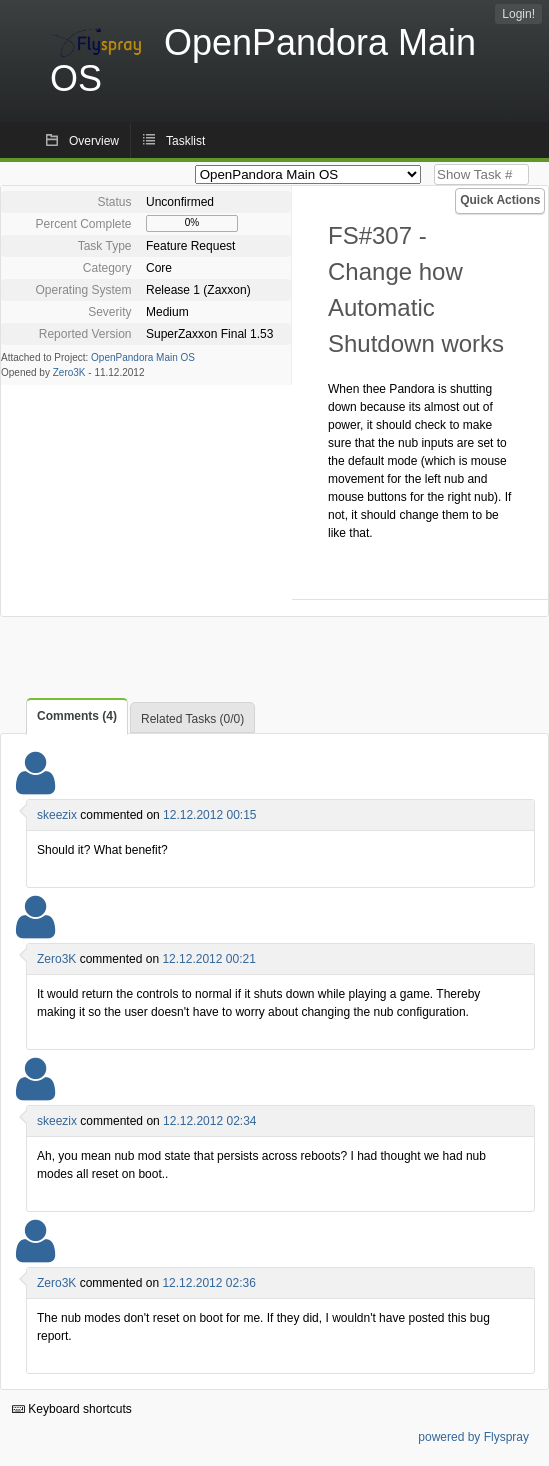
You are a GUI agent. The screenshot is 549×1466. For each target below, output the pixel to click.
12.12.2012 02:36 (208, 1283)
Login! (518, 14)
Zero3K (69, 372)
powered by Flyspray (473, 1437)
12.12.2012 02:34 (209, 1121)
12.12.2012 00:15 (209, 815)
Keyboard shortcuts (72, 1409)
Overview (94, 141)
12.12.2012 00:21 (208, 959)
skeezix (57, 815)
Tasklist (185, 141)
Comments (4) (77, 716)
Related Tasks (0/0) (192, 719)
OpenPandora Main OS (143, 357)
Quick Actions (500, 200)
